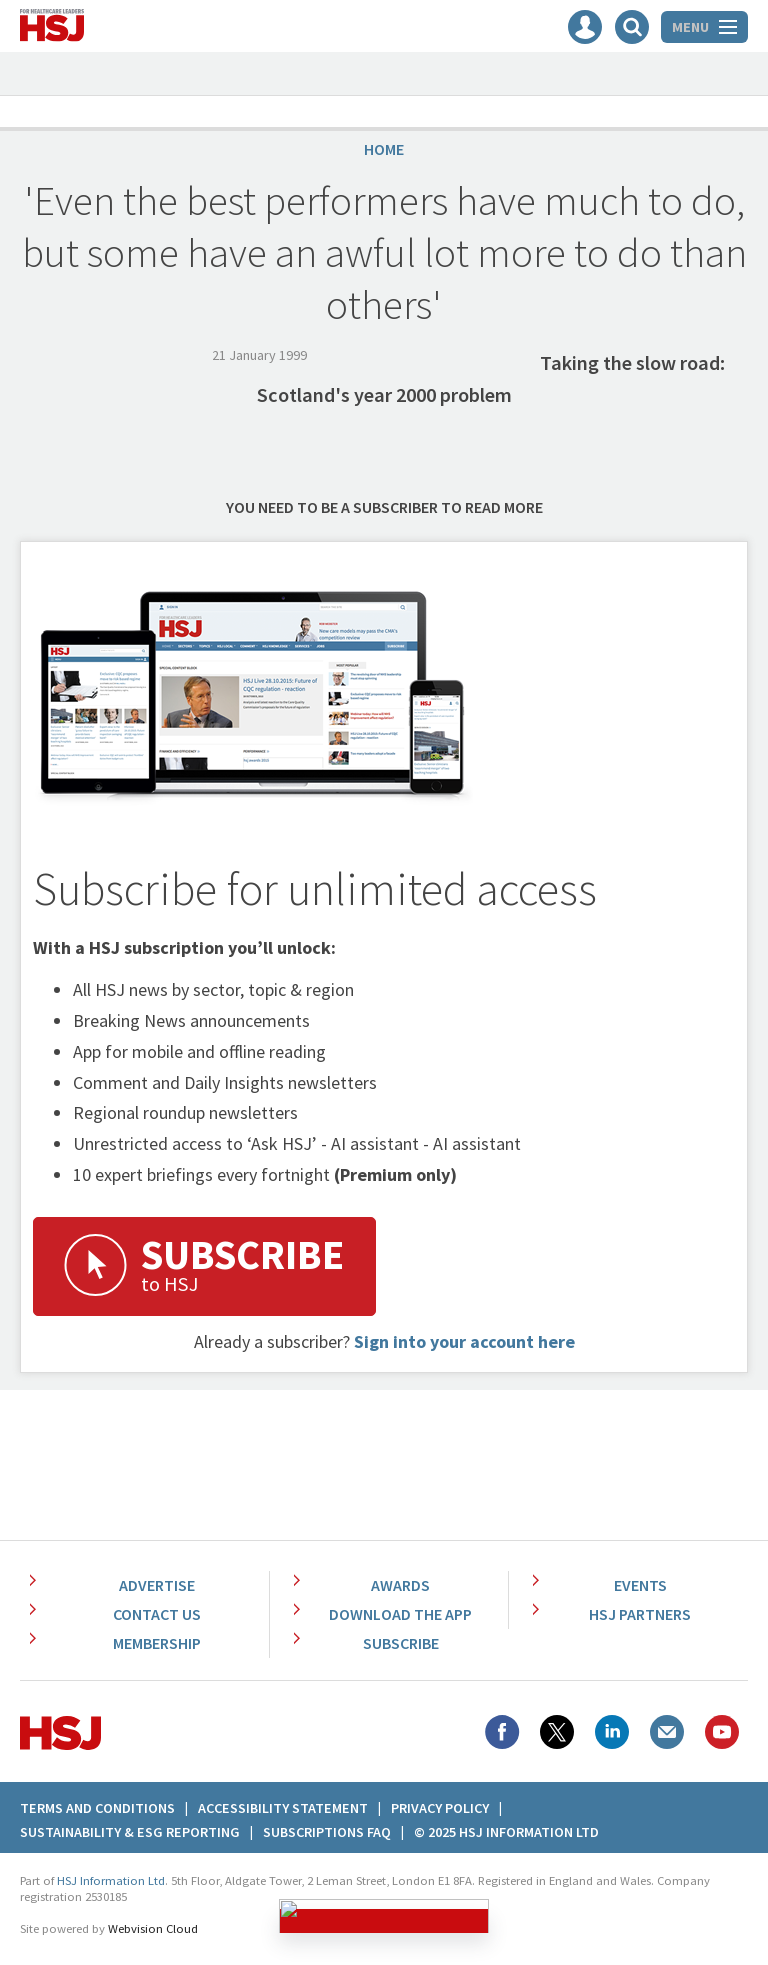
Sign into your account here (464, 1341)
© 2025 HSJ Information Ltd (506, 1832)
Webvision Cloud (153, 1928)
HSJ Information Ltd (111, 1880)
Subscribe (401, 1643)
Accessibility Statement (283, 1808)
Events (640, 1585)
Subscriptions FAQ (327, 1832)
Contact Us (157, 1614)
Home (384, 149)
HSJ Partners (640, 1614)
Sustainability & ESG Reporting (130, 1832)
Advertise (157, 1585)
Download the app (400, 1614)
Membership (157, 1643)
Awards (400, 1585)
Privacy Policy (440, 1808)
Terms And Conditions (97, 1808)
